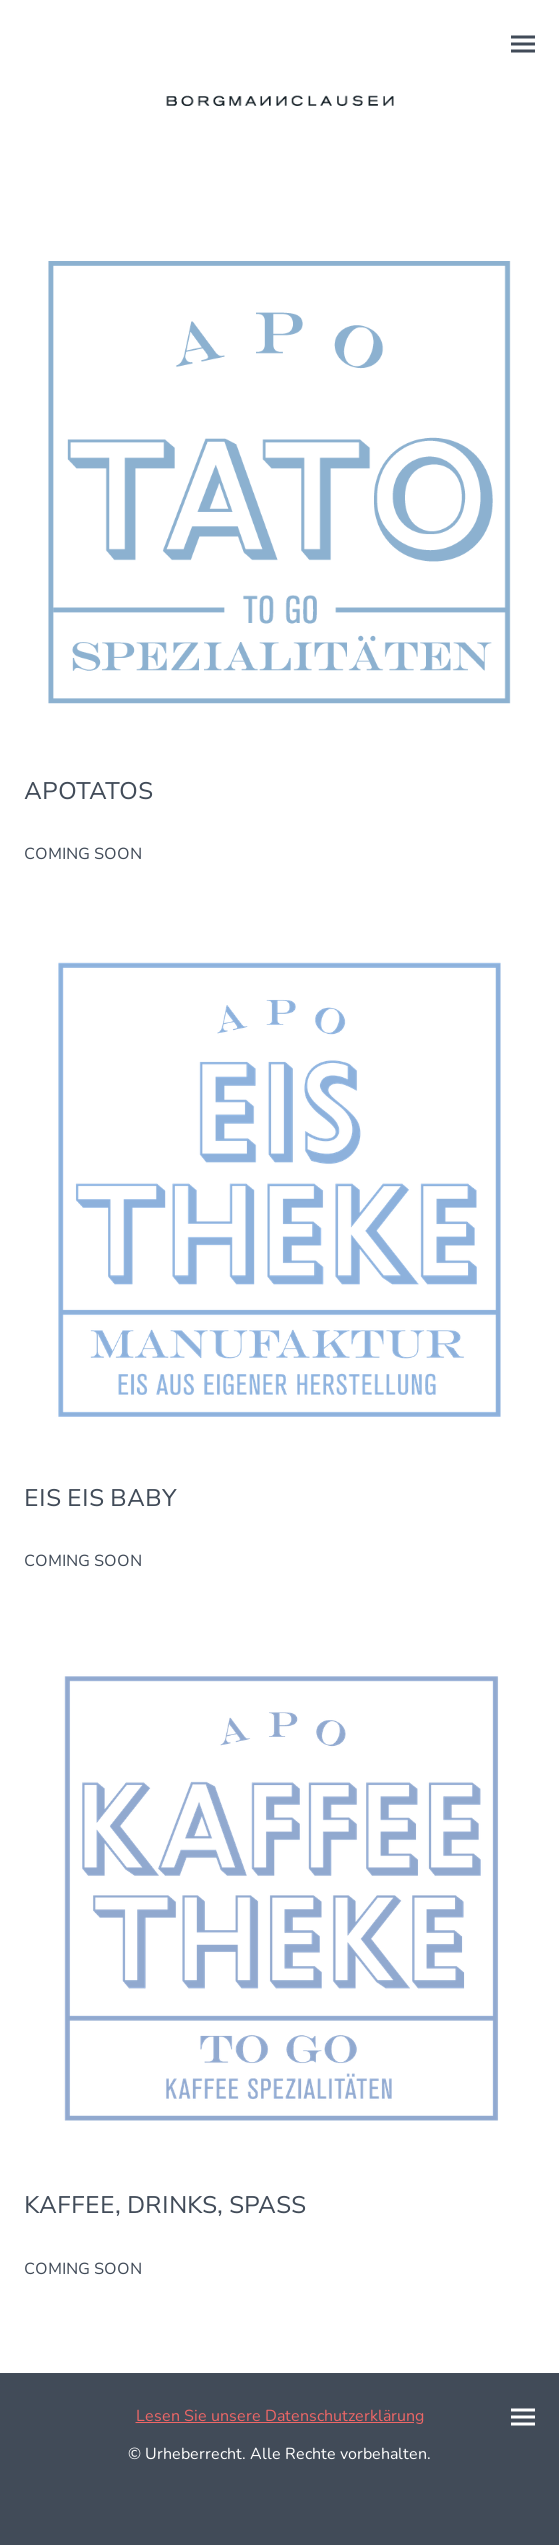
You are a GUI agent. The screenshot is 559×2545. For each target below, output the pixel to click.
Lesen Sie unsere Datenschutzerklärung (280, 2416)
